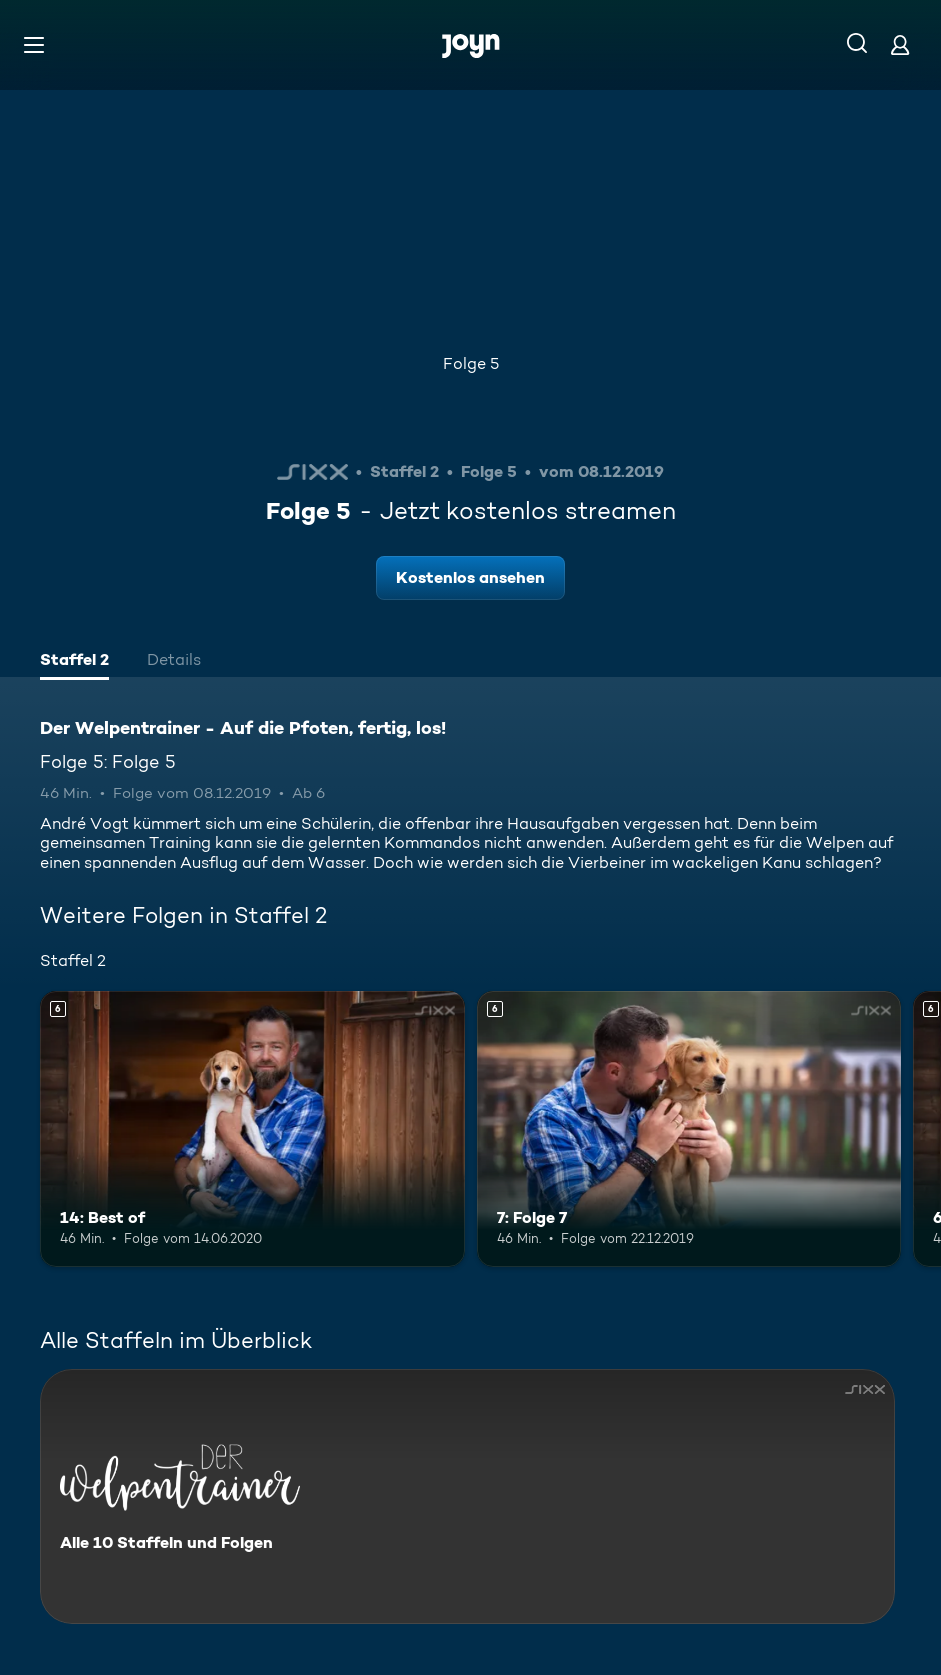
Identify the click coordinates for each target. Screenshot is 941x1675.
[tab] (74, 662)
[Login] (900, 44)
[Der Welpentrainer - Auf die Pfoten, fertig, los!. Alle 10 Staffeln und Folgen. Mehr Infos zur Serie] (467, 1496)
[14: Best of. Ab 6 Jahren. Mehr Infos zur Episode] (252, 1129)
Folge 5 (471, 363)
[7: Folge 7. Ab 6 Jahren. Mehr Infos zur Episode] (689, 1129)
